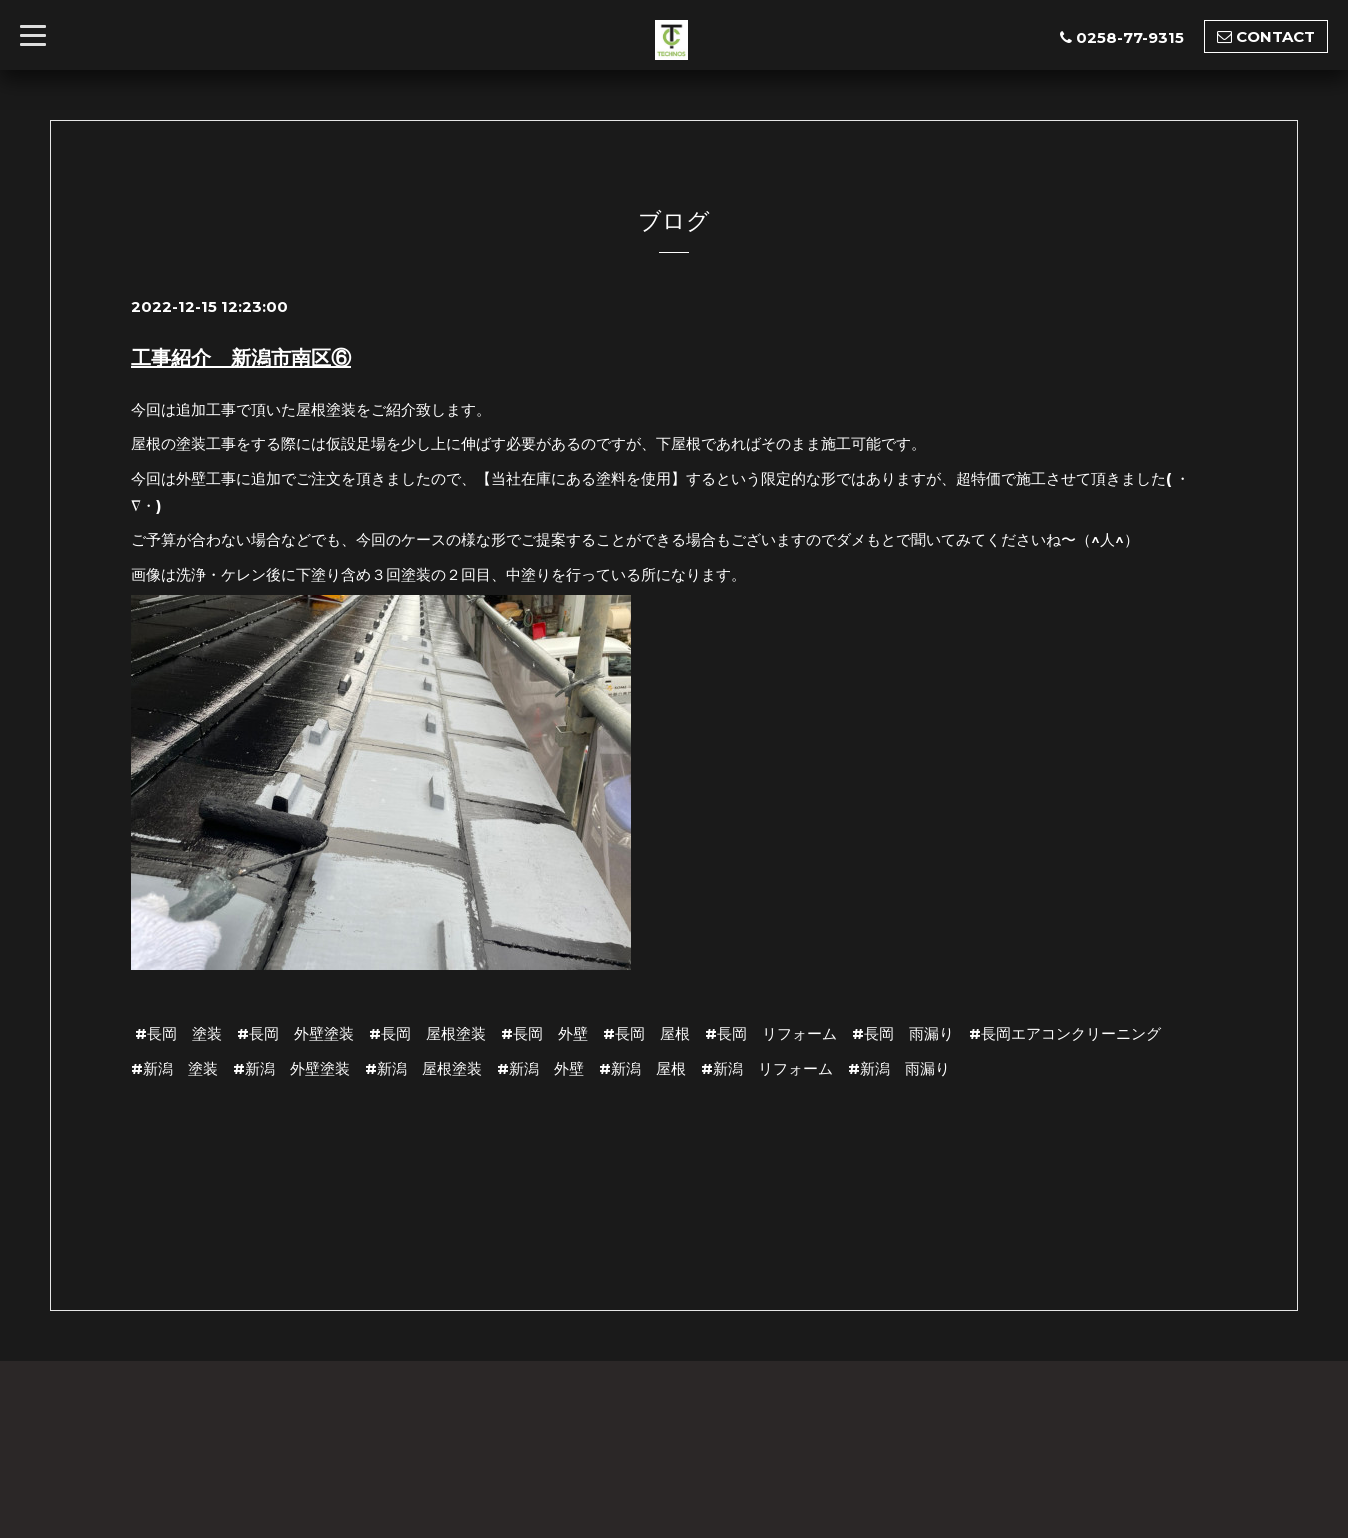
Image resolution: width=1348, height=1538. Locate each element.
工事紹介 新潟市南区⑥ (241, 358)
